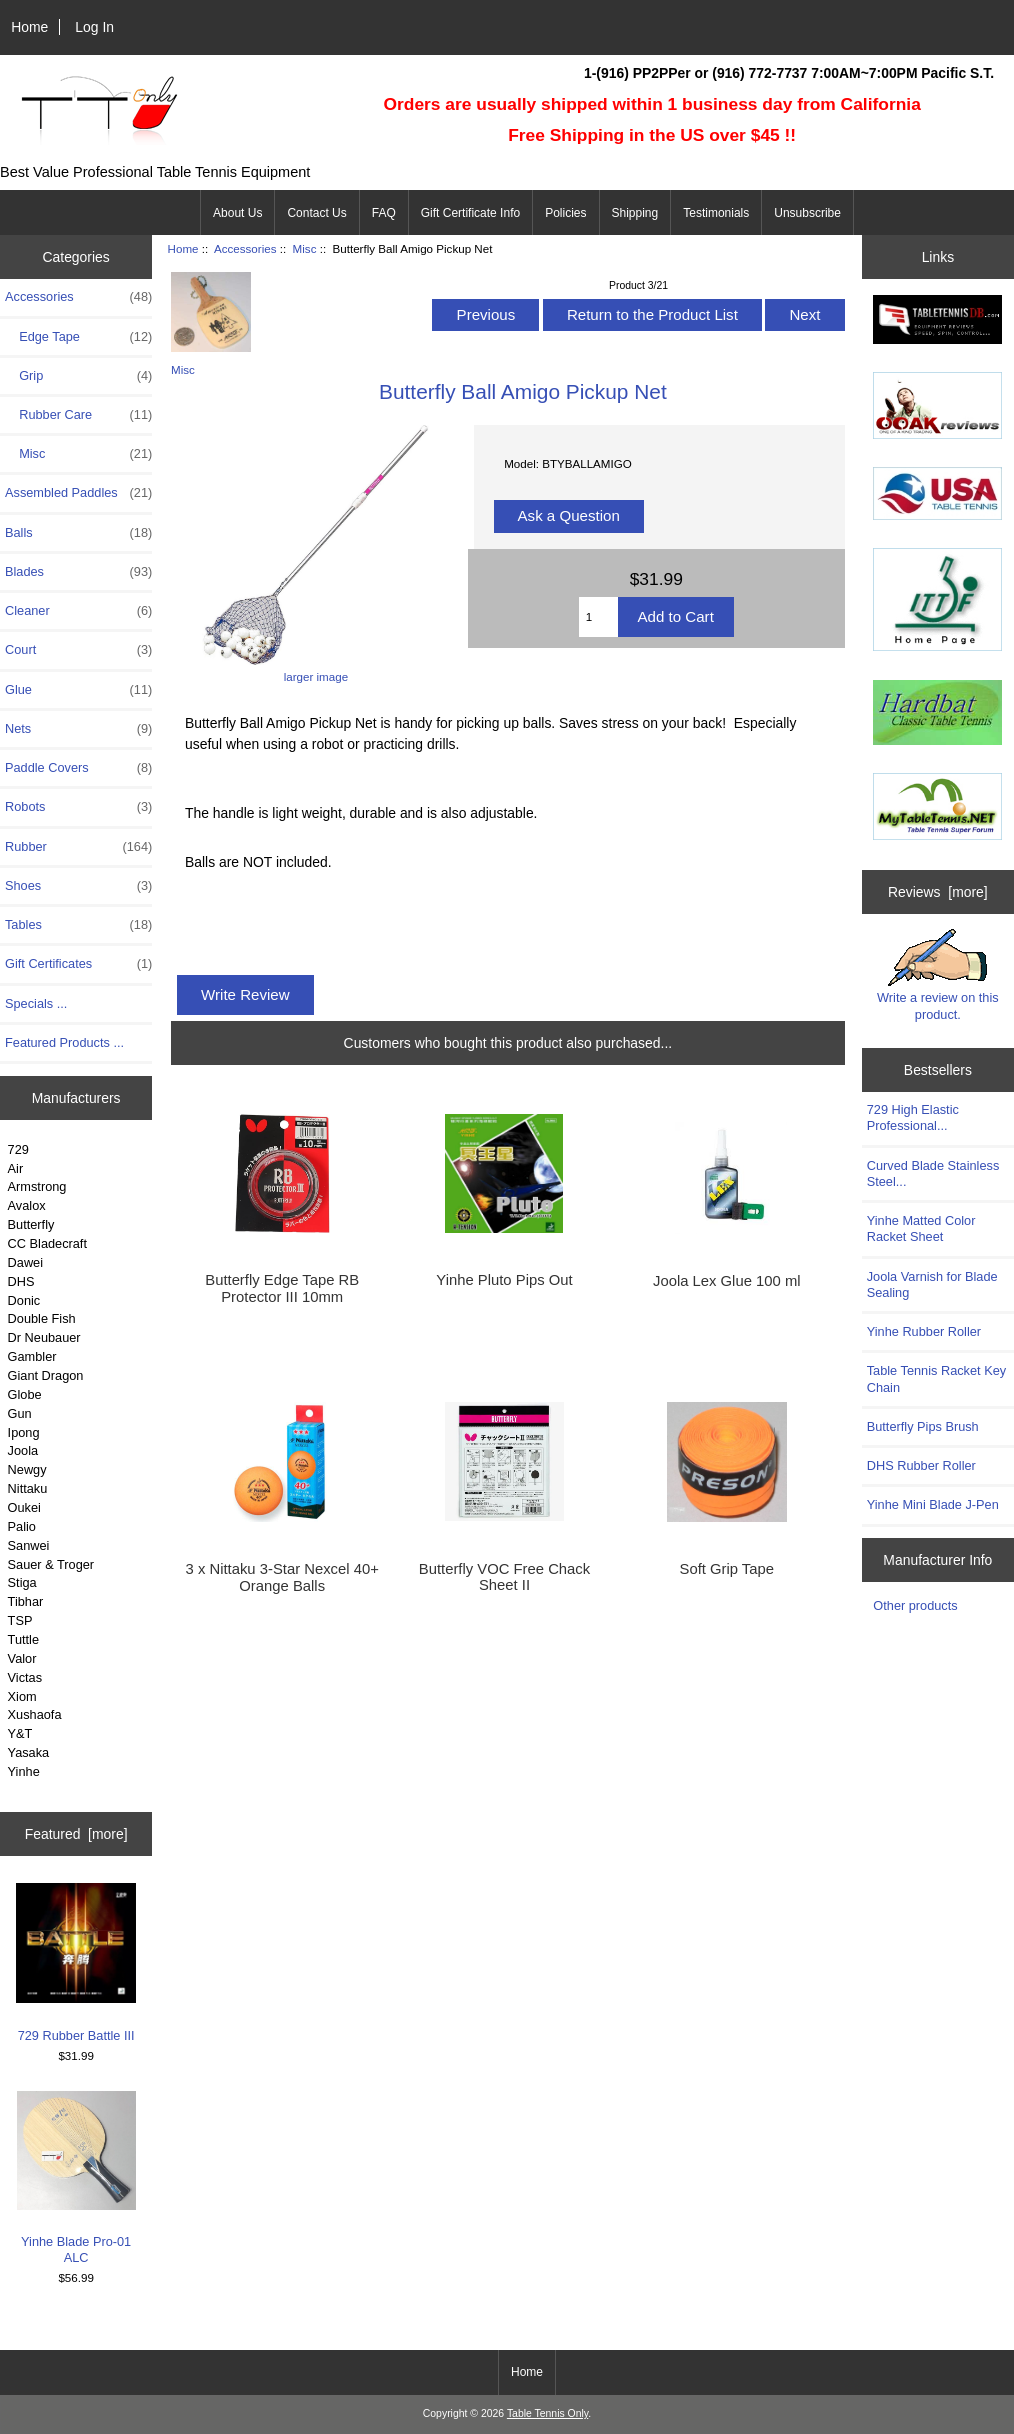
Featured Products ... (64, 1042)
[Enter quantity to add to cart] (598, 617)
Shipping (635, 213)
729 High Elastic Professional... (913, 1117)
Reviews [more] (938, 892)
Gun (20, 1413)
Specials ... (36, 1003)
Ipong (24, 1432)
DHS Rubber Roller (921, 1465)
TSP (20, 1620)
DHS (21, 1281)
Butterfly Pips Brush (923, 1426)
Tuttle (23, 1639)
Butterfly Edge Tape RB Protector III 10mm (282, 1288)
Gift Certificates (78, 964)
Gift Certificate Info (470, 213)
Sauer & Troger (51, 1564)
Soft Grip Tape (727, 1569)
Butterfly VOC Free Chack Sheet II (504, 1577)
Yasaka (29, 1752)
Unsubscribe (807, 213)
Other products (915, 1605)
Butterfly (31, 1224)
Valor (22, 1658)
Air (16, 1168)
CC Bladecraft (47, 1243)
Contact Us (316, 213)
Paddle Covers (78, 768)
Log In (94, 27)
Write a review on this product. (938, 975)
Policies (565, 213)
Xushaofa (35, 1714)
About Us (237, 213)
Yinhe (24, 1771)
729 (18, 1149)
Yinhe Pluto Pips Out (504, 1280)
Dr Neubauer (44, 1337)
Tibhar (26, 1601)
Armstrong (37, 1186)
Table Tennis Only (547, 2413)
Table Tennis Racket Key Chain (936, 1378)
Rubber (78, 847)
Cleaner (78, 611)
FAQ (384, 213)
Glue (78, 690)
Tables (78, 925)
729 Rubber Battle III (76, 1962)
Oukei (24, 1507)
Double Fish (42, 1318)
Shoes (78, 886)
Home (29, 27)
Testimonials (716, 213)
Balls (78, 533)
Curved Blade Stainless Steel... (933, 1173)
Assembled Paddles (78, 493)
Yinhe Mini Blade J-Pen (933, 1504)
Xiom (22, 1696)
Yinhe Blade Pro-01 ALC (76, 2178)
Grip (78, 376)
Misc (305, 248)
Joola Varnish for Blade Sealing (932, 1284)
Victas (25, 1677)
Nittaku (28, 1488)
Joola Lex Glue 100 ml (727, 1281)
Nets (78, 729)
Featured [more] (76, 1834)
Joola (23, 1450)
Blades (78, 572)
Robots (78, 807)
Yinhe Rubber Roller (924, 1331)
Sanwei (29, 1545)
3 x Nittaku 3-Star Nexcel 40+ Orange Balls (282, 1577)
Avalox (27, 1205)
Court (78, 650)
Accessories (245, 248)
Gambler (32, 1356)
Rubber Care (78, 415)
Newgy (27, 1469)
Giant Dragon (46, 1375)
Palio (22, 1526)
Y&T (20, 1733)
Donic (24, 1300)
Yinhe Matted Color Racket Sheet (921, 1228)
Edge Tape (78, 337)
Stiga (22, 1582)
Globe (25, 1394)
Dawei (25, 1262)
